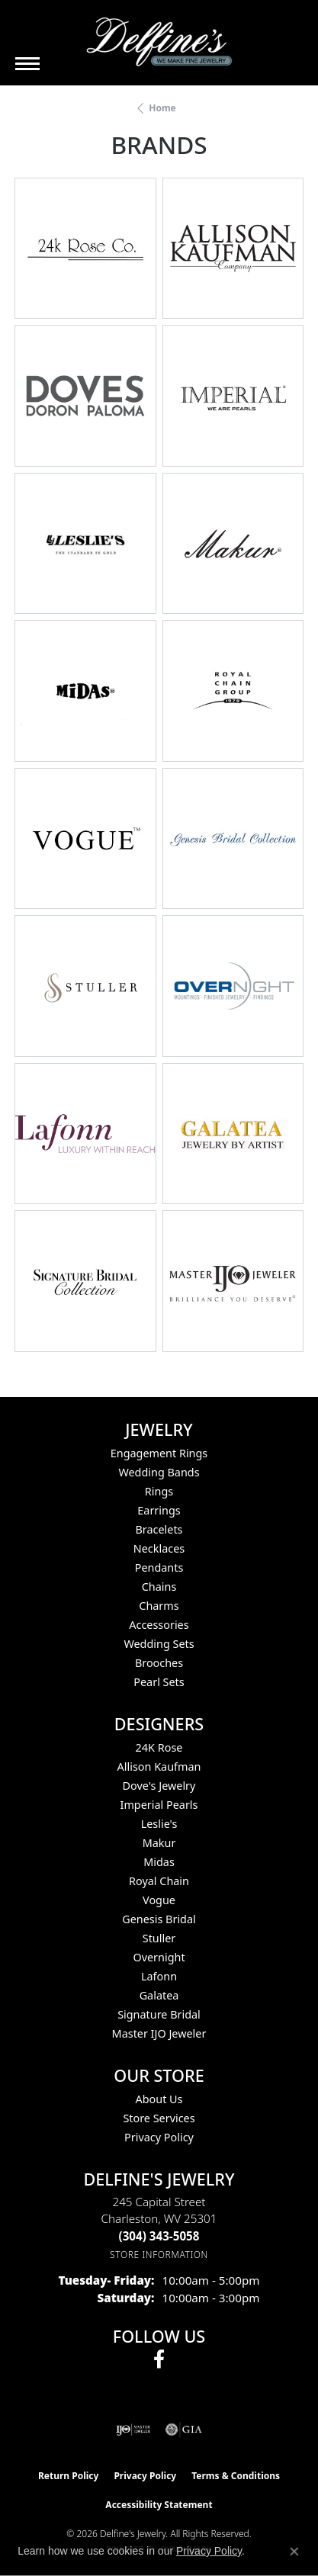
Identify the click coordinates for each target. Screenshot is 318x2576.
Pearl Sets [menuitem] (158, 1682)
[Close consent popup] (294, 2551)
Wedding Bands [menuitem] (158, 1472)
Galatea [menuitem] (159, 1995)
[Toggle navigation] (27, 63)
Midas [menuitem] (159, 1862)
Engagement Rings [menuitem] (159, 1453)
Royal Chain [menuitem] (159, 1881)
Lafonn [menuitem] (159, 1976)
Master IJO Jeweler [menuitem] (159, 2033)
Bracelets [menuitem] (158, 1529)
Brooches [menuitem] (159, 1663)
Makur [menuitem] (159, 1843)
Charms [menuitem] (158, 1605)
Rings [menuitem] (159, 1491)
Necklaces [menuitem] (159, 1548)
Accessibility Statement (158, 2504)
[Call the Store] (159, 2236)
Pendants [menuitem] (159, 1567)
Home (162, 107)
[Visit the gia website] (183, 2429)
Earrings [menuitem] (158, 1510)
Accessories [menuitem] (158, 1624)
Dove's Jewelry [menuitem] (159, 1785)
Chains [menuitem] (159, 1586)
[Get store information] (159, 2254)
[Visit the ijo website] (133, 2429)
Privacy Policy (159, 2137)
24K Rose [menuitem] (159, 1747)
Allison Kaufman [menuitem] (159, 1766)
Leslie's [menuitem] (159, 1823)
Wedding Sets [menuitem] (159, 1643)
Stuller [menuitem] (159, 1938)
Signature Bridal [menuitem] (159, 2014)
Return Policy (68, 2475)
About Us (159, 2099)
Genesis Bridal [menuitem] (159, 1919)
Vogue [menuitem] (159, 1900)
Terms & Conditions (235, 2475)
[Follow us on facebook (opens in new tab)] (159, 2359)
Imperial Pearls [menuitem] (159, 1804)
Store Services (158, 2118)
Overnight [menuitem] (159, 1957)
